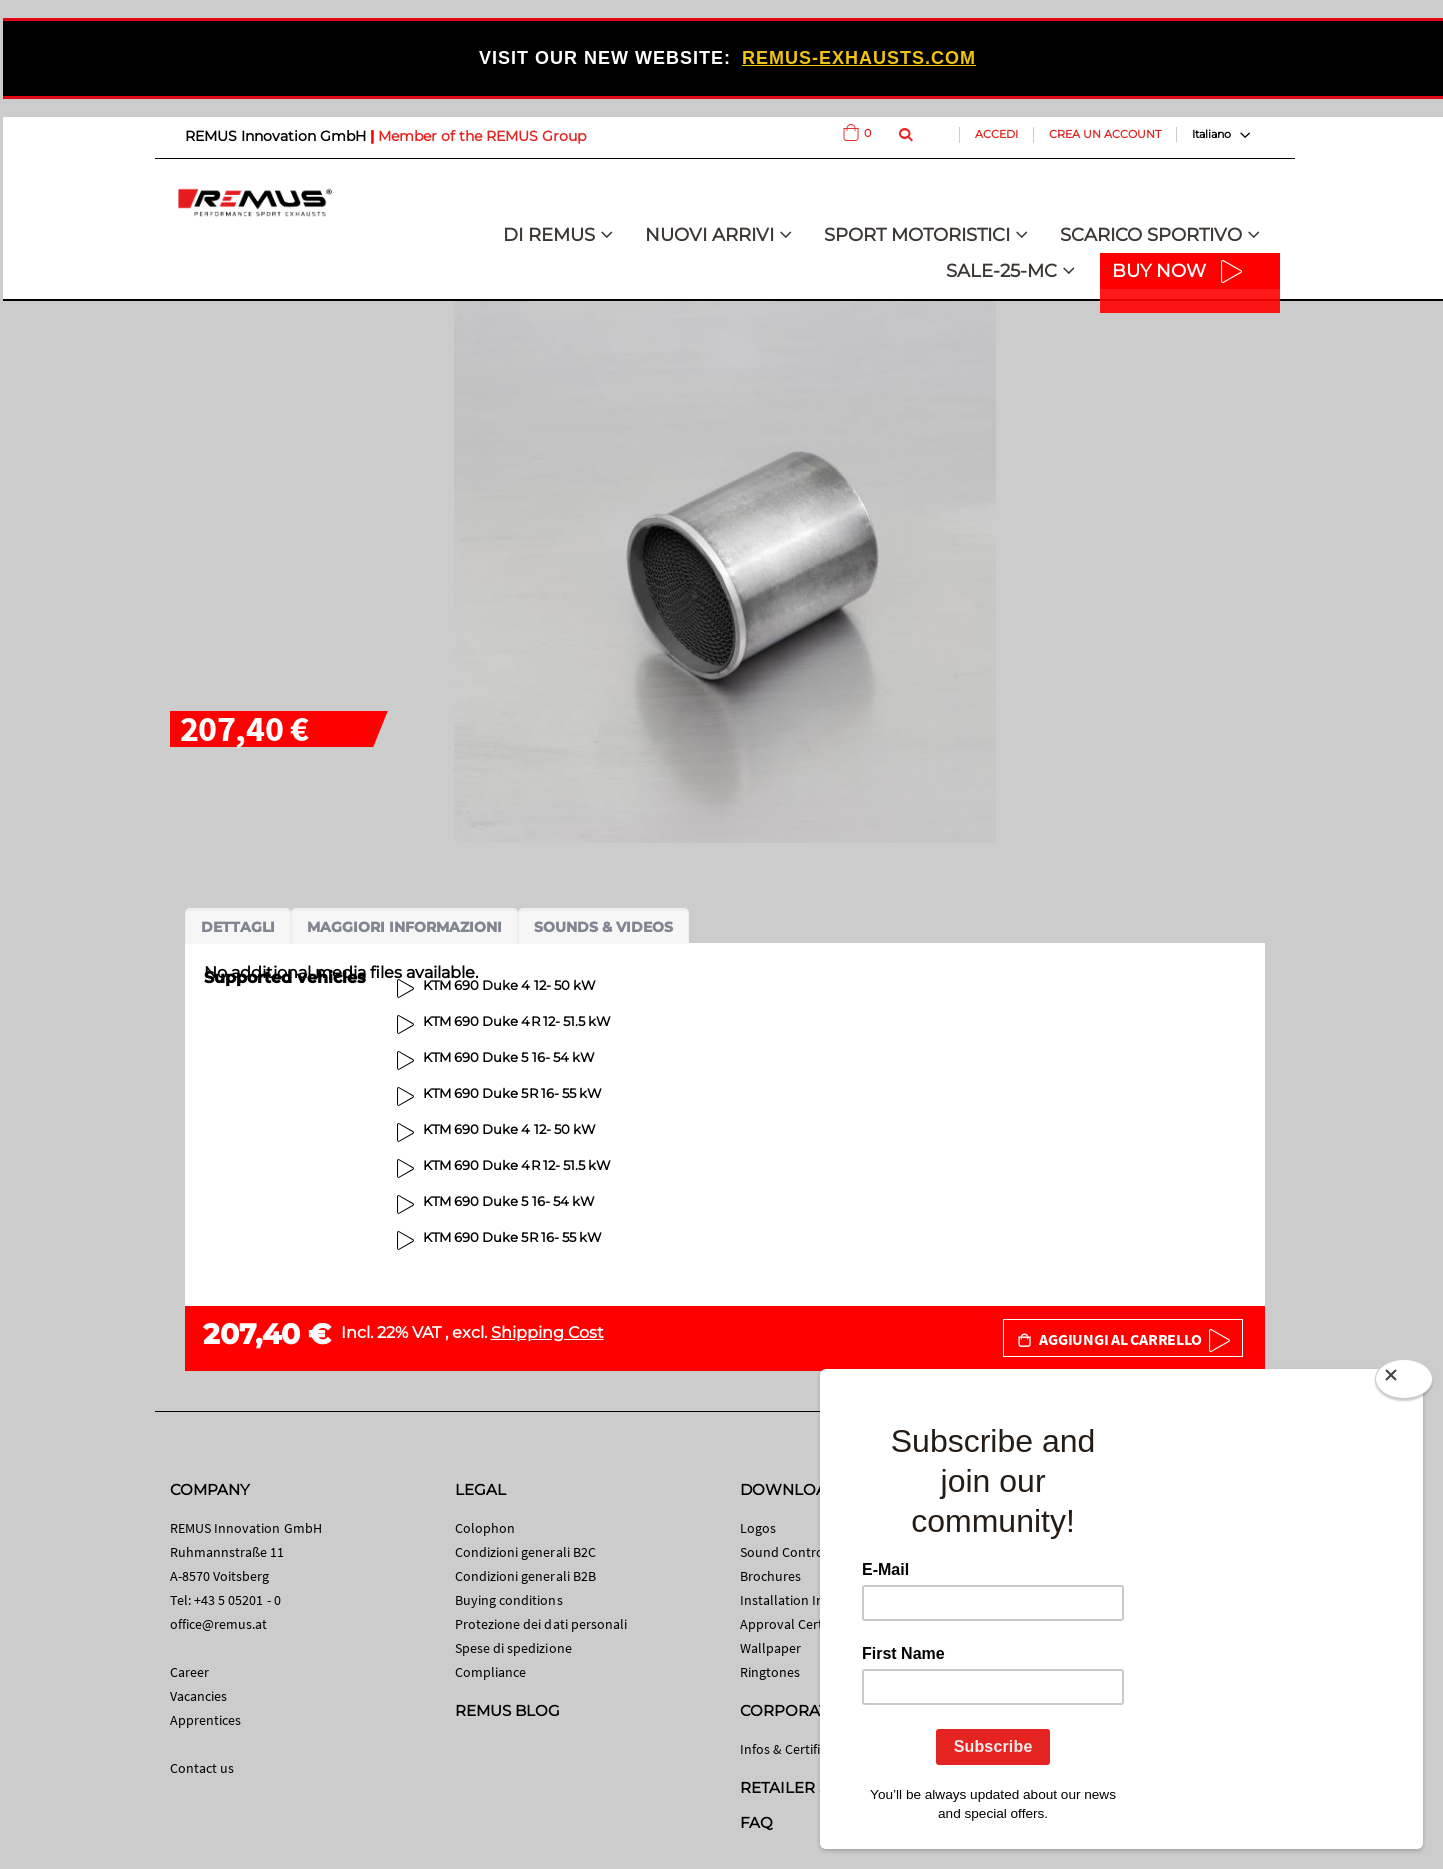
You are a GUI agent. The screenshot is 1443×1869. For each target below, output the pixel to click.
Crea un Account (1105, 134)
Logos (758, 1528)
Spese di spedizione (513, 1648)
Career (189, 1672)
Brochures (771, 1576)
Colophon (485, 1528)
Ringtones (770, 1672)
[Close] (1404, 1383)
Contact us (202, 1768)
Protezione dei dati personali (541, 1624)
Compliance (491, 1672)
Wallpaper (771, 1648)
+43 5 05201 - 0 (237, 1600)
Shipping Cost (547, 1332)
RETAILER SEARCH (812, 1787)
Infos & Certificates (796, 1749)
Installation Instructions (813, 1600)
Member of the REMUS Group (482, 136)
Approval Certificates (802, 1624)
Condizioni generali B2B (526, 1576)
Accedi (996, 134)
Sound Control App (798, 1552)
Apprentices (206, 1720)
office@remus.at (219, 1624)
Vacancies (199, 1696)
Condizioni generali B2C (526, 1552)
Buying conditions (509, 1600)
